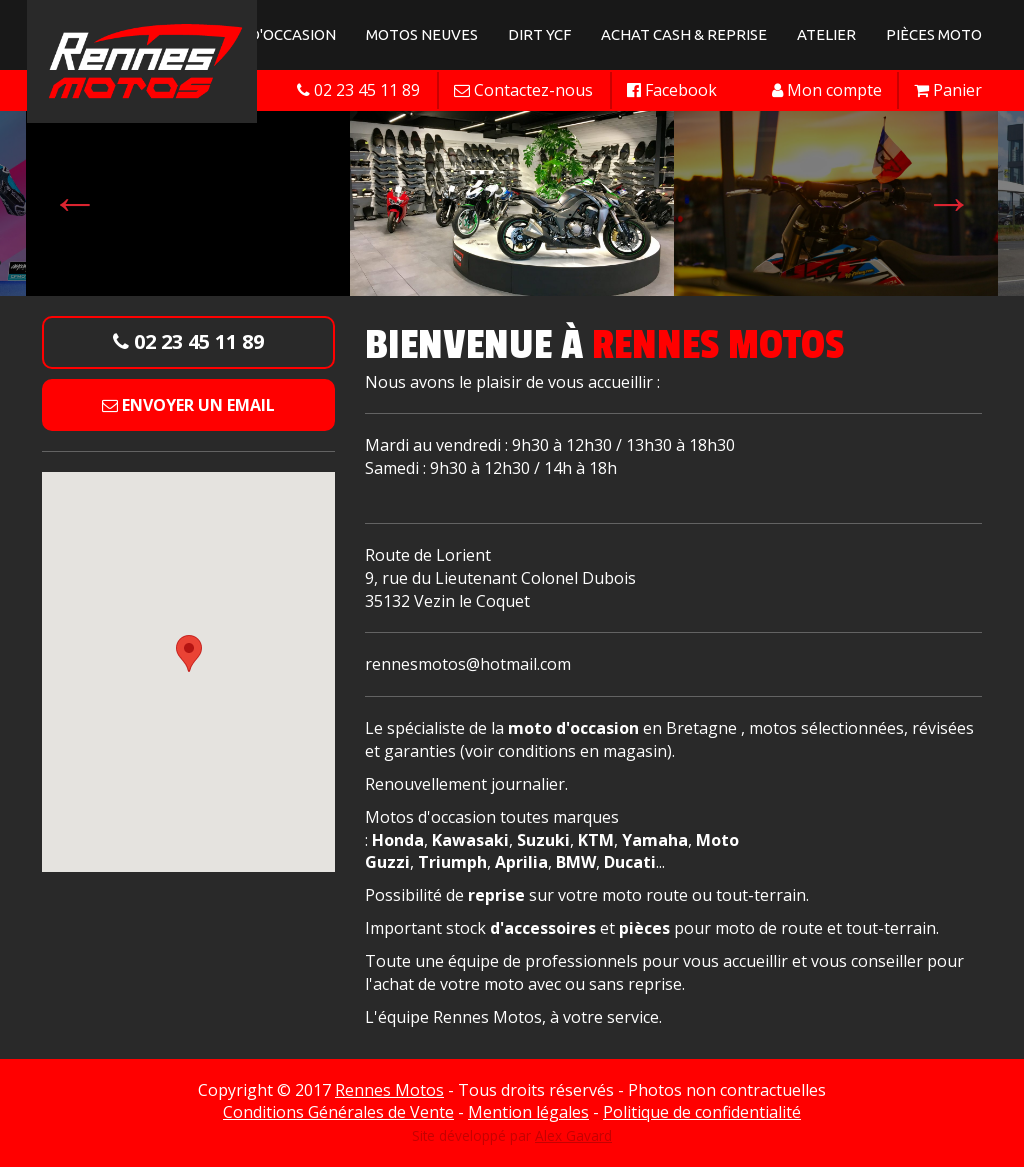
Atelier (826, 34)
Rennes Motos (389, 1090)
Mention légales (528, 1112)
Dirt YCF (539, 34)
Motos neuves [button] (422, 34)
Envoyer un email (188, 405)
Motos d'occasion (265, 34)
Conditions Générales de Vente (338, 1112)
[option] (512, 201)
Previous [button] (75, 202)
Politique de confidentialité (702, 1112)
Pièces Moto (934, 34)
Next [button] (949, 202)
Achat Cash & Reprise (684, 34)
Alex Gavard (573, 1135)
